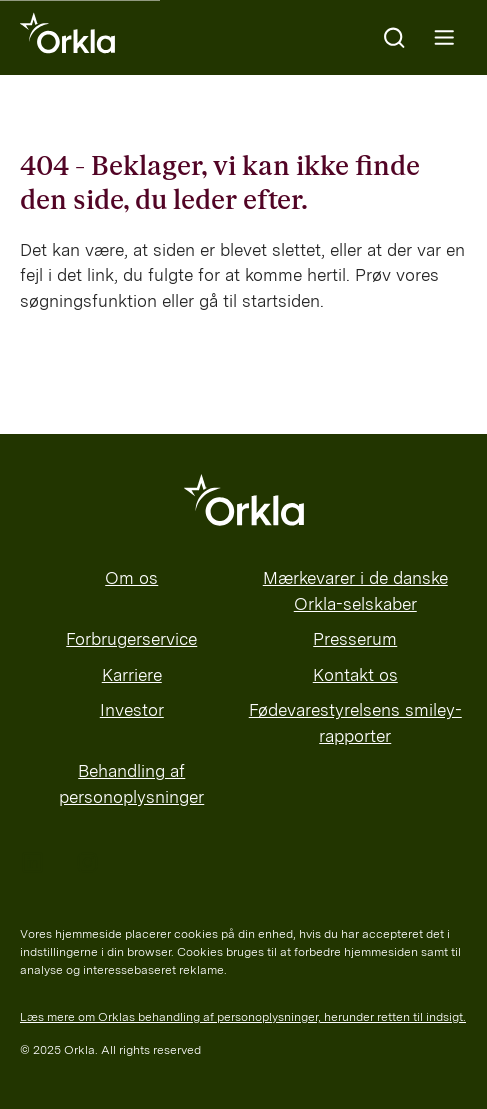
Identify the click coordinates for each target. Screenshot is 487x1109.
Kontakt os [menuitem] (355, 675)
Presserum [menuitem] (355, 639)
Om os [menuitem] (131, 578)
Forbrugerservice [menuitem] (131, 639)
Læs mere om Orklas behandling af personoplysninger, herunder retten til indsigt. (243, 1017)
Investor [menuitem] (132, 710)
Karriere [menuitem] (132, 675)
